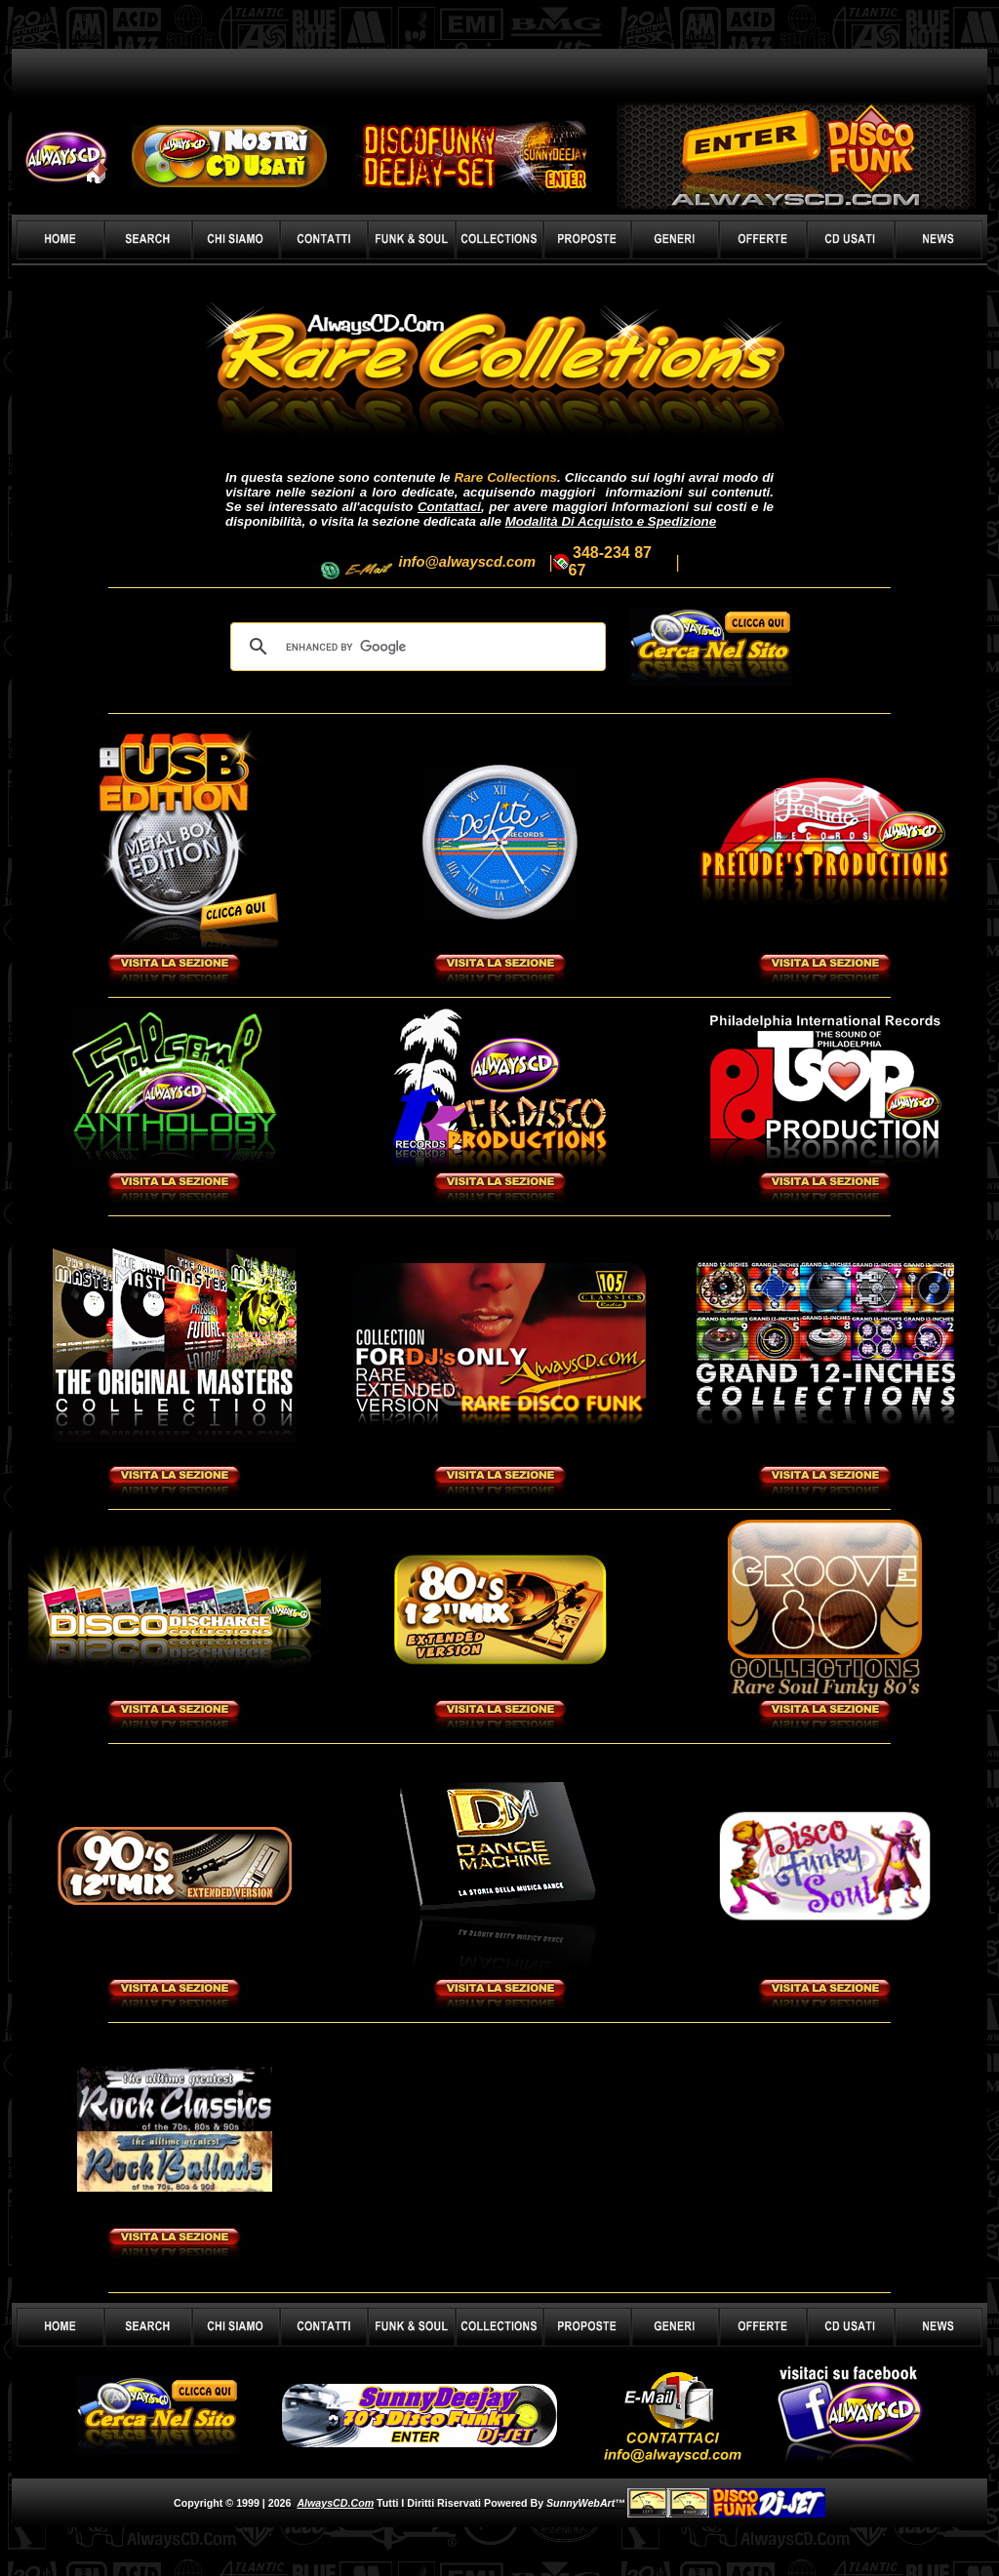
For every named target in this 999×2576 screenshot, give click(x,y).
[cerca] (415, 646)
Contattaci (449, 506)
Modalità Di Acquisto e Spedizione (610, 521)
